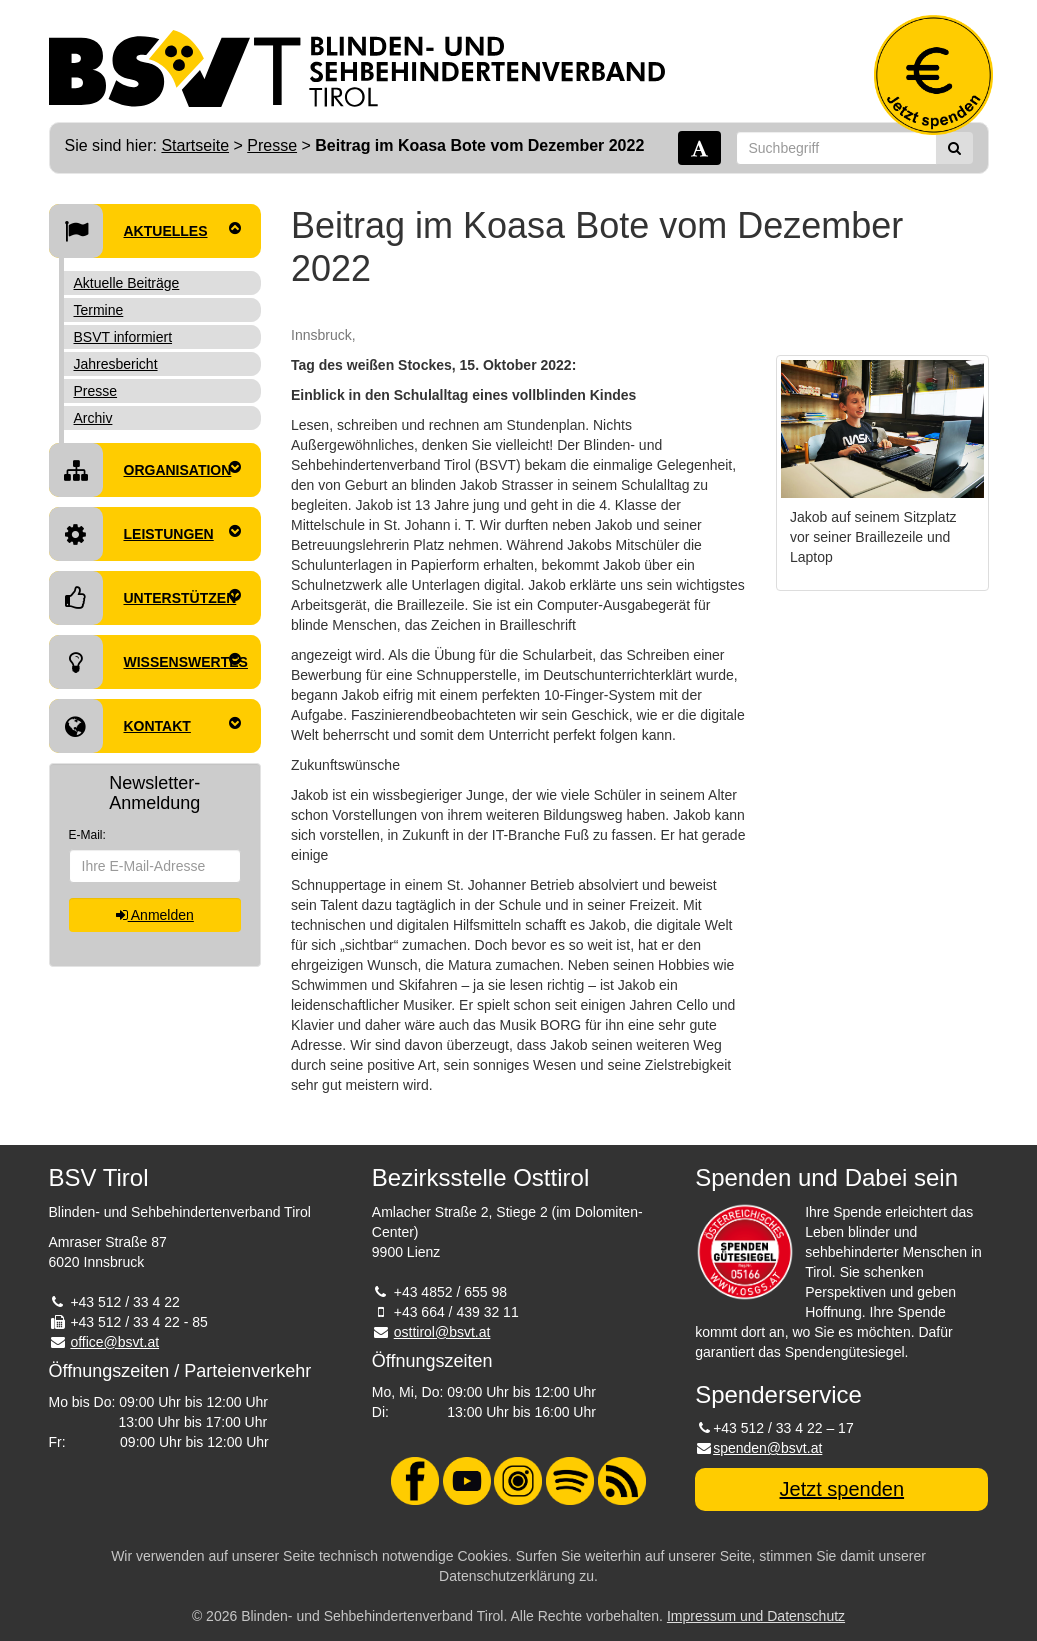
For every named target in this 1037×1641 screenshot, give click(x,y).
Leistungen (145, 534)
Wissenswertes (148, 662)
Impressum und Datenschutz (756, 1616)
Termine (99, 310)
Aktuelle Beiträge (127, 283)
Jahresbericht (116, 364)
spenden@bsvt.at (767, 1448)
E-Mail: (87, 835)
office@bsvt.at (114, 1342)
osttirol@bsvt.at (442, 1332)
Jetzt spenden (842, 1489)
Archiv (93, 418)
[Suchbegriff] (836, 148)
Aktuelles (145, 231)
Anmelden (155, 915)
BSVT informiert (123, 337)
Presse (272, 145)
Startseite (195, 145)
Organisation (145, 470)
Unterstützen (145, 598)
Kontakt (145, 726)
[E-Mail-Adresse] (155, 866)
